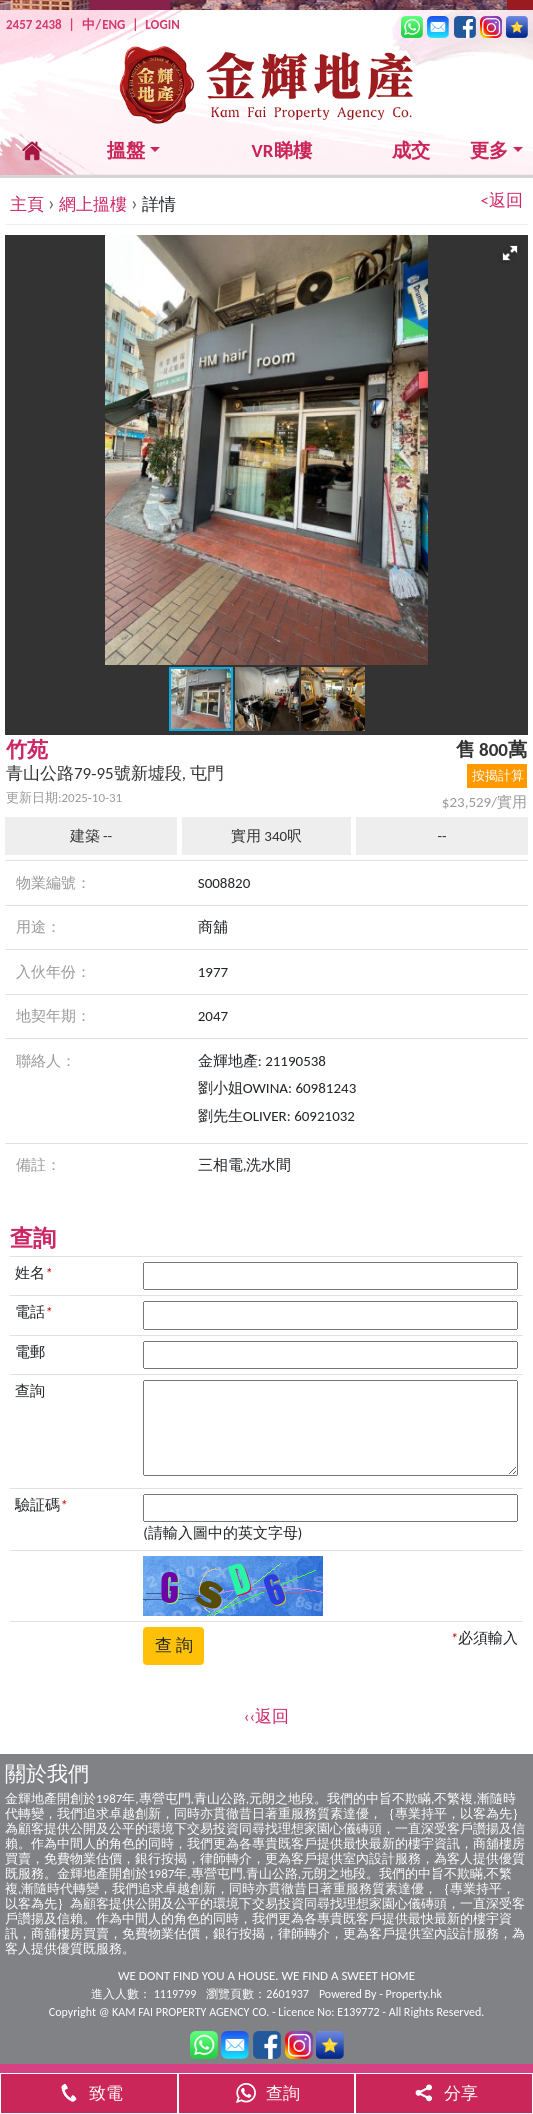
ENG (113, 24)
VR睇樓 (282, 150)
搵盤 (126, 150)
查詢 (266, 2093)
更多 (489, 150)
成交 (411, 150)
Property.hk (414, 1994)
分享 (444, 2093)
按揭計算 (498, 775)
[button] (510, 253)
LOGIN (162, 24)
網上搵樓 (93, 204)
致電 (89, 2093)
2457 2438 (34, 24)
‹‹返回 (267, 1716)
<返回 (502, 200)
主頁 (27, 204)
